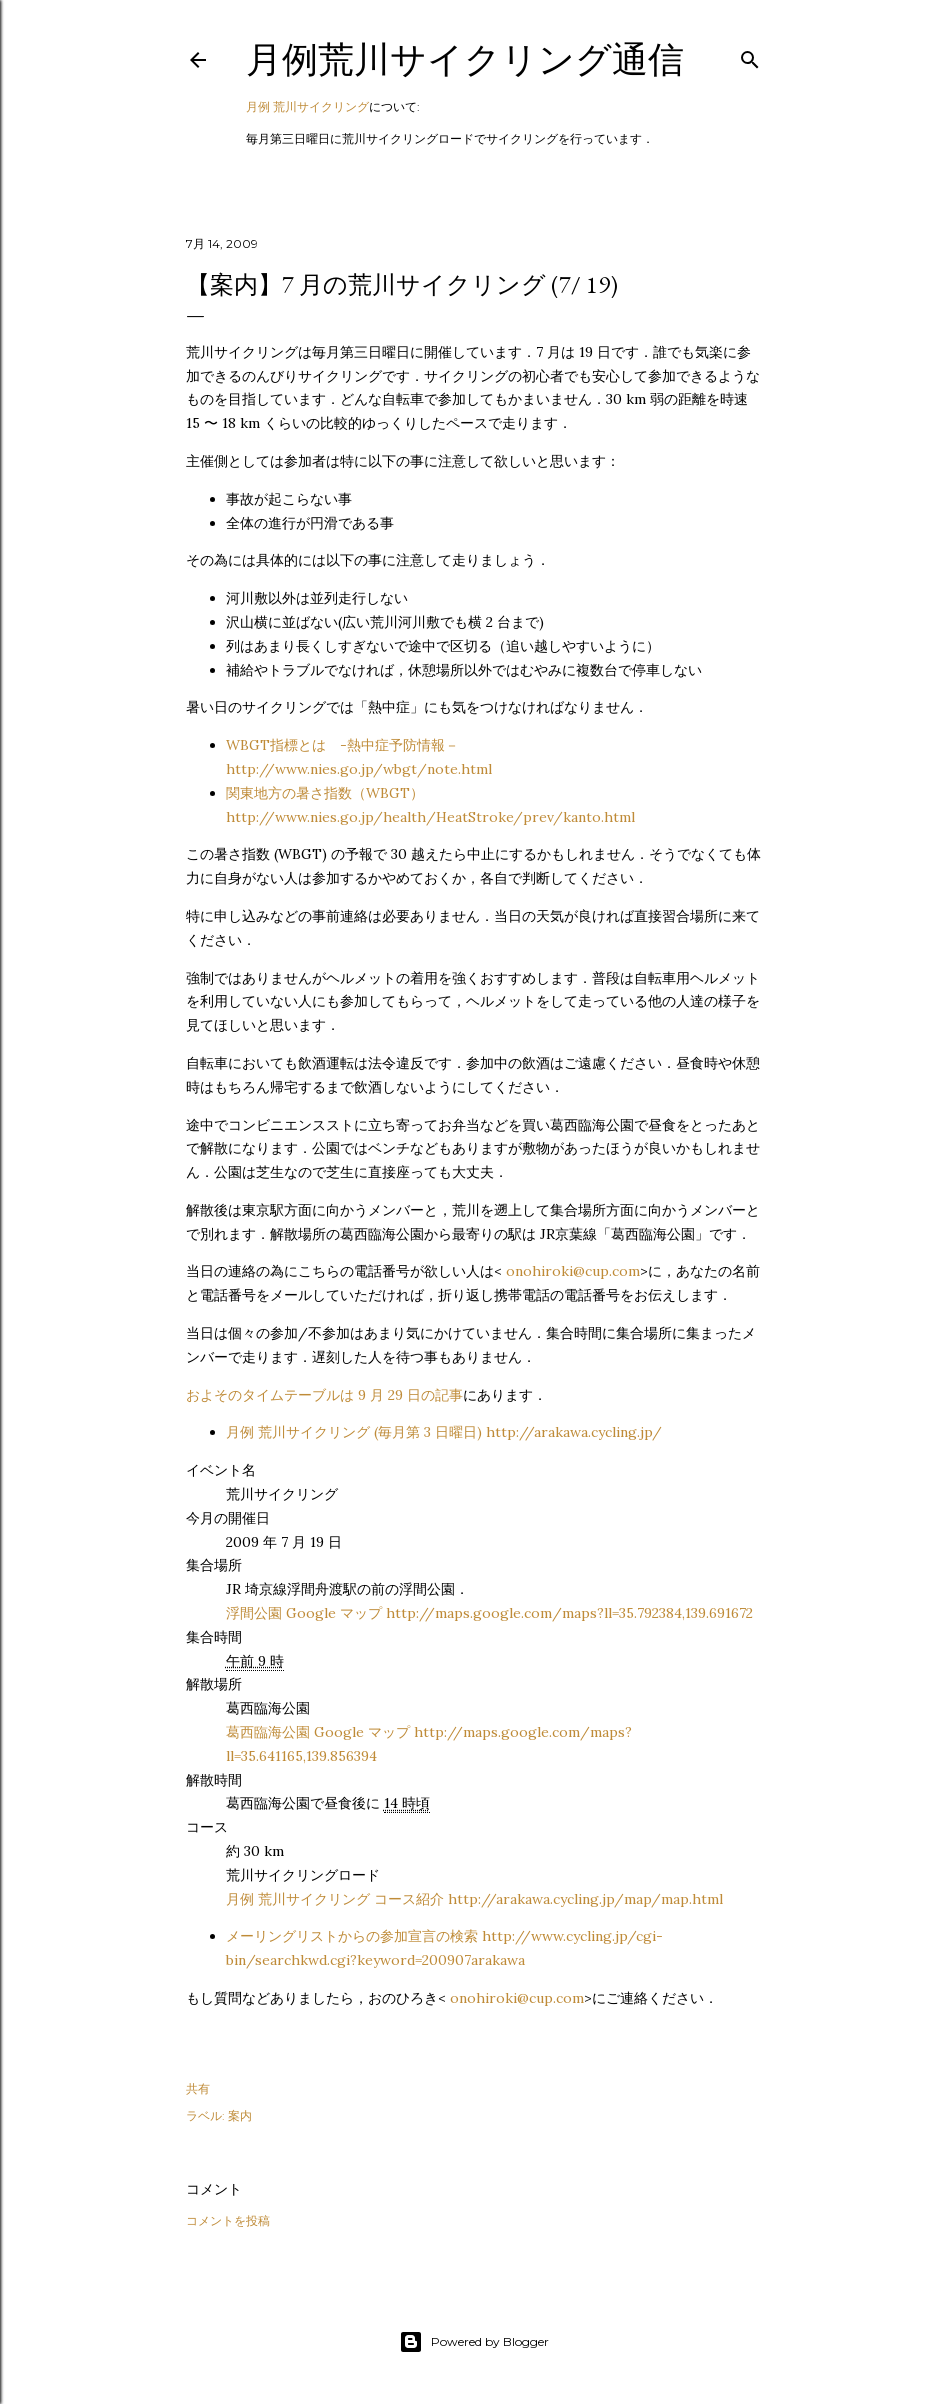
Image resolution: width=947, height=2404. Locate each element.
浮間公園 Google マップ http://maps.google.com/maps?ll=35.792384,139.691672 (489, 1613)
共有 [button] (198, 2088)
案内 (240, 2115)
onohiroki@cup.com (573, 1271)
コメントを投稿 (228, 2220)
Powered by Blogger (474, 2342)
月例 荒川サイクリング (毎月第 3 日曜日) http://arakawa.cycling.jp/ (444, 1432)
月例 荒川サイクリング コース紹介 (474, 1899)
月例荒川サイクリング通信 (465, 59)
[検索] (750, 55)
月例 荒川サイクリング (307, 106)
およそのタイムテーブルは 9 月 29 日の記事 (324, 1395)
